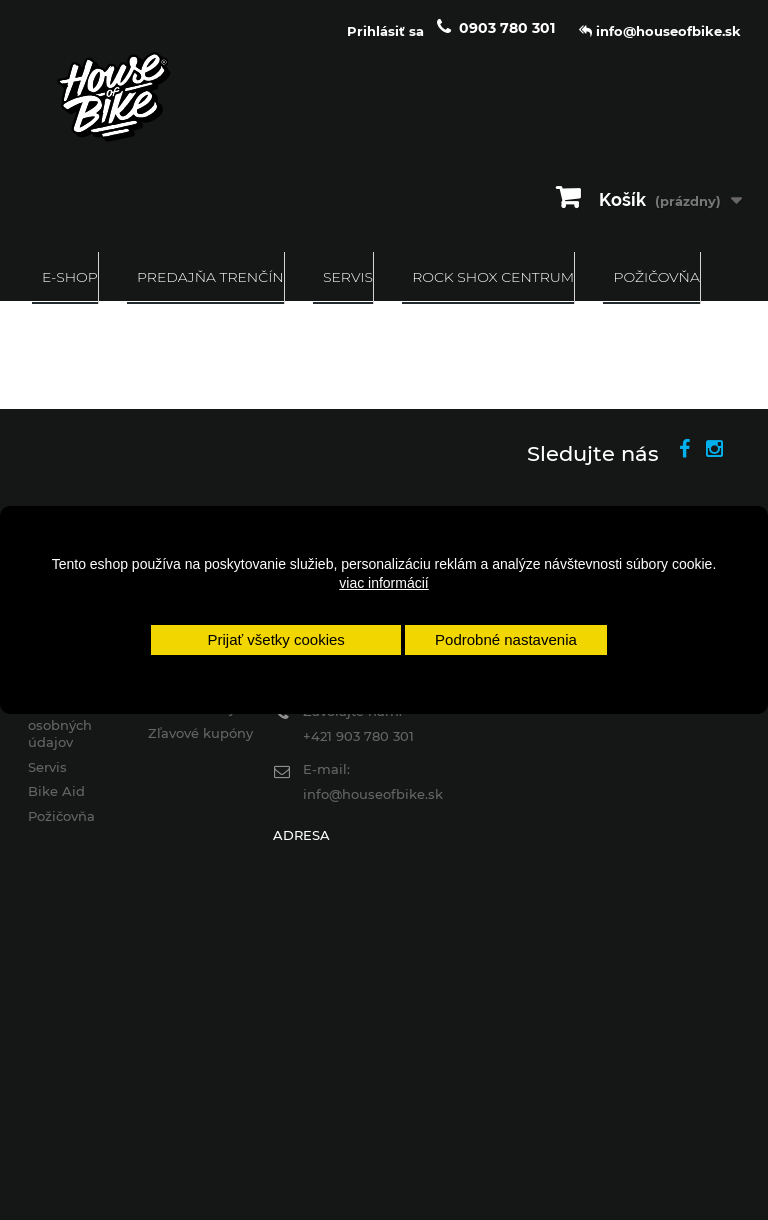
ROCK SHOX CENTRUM (493, 277)
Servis (348, 277)
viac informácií (383, 583)
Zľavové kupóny (200, 733)
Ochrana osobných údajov (60, 725)
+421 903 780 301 (358, 736)
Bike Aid (56, 791)
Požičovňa (656, 277)
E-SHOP (70, 277)
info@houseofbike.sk (373, 794)
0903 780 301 (507, 28)
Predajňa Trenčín (210, 277)
